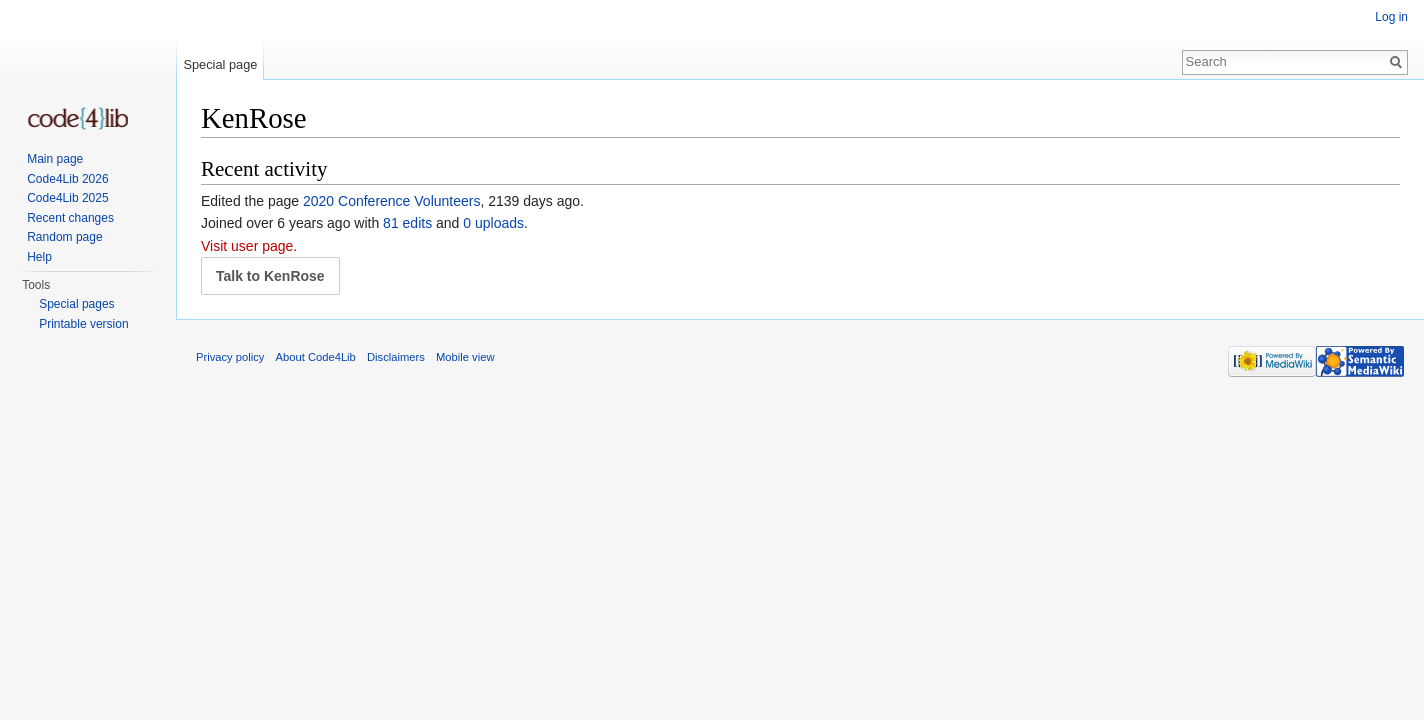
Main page (55, 159)
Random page (64, 237)
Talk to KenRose (270, 276)
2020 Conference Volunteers (391, 201)
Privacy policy (230, 357)
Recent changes (70, 218)
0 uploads (493, 223)
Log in (1391, 17)
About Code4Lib (316, 357)
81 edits (407, 223)
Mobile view (465, 357)
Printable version (83, 324)
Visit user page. (249, 246)
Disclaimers (396, 357)
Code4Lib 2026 (67, 179)
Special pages (76, 304)
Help (39, 257)
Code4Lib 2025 (67, 198)
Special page (220, 64)
